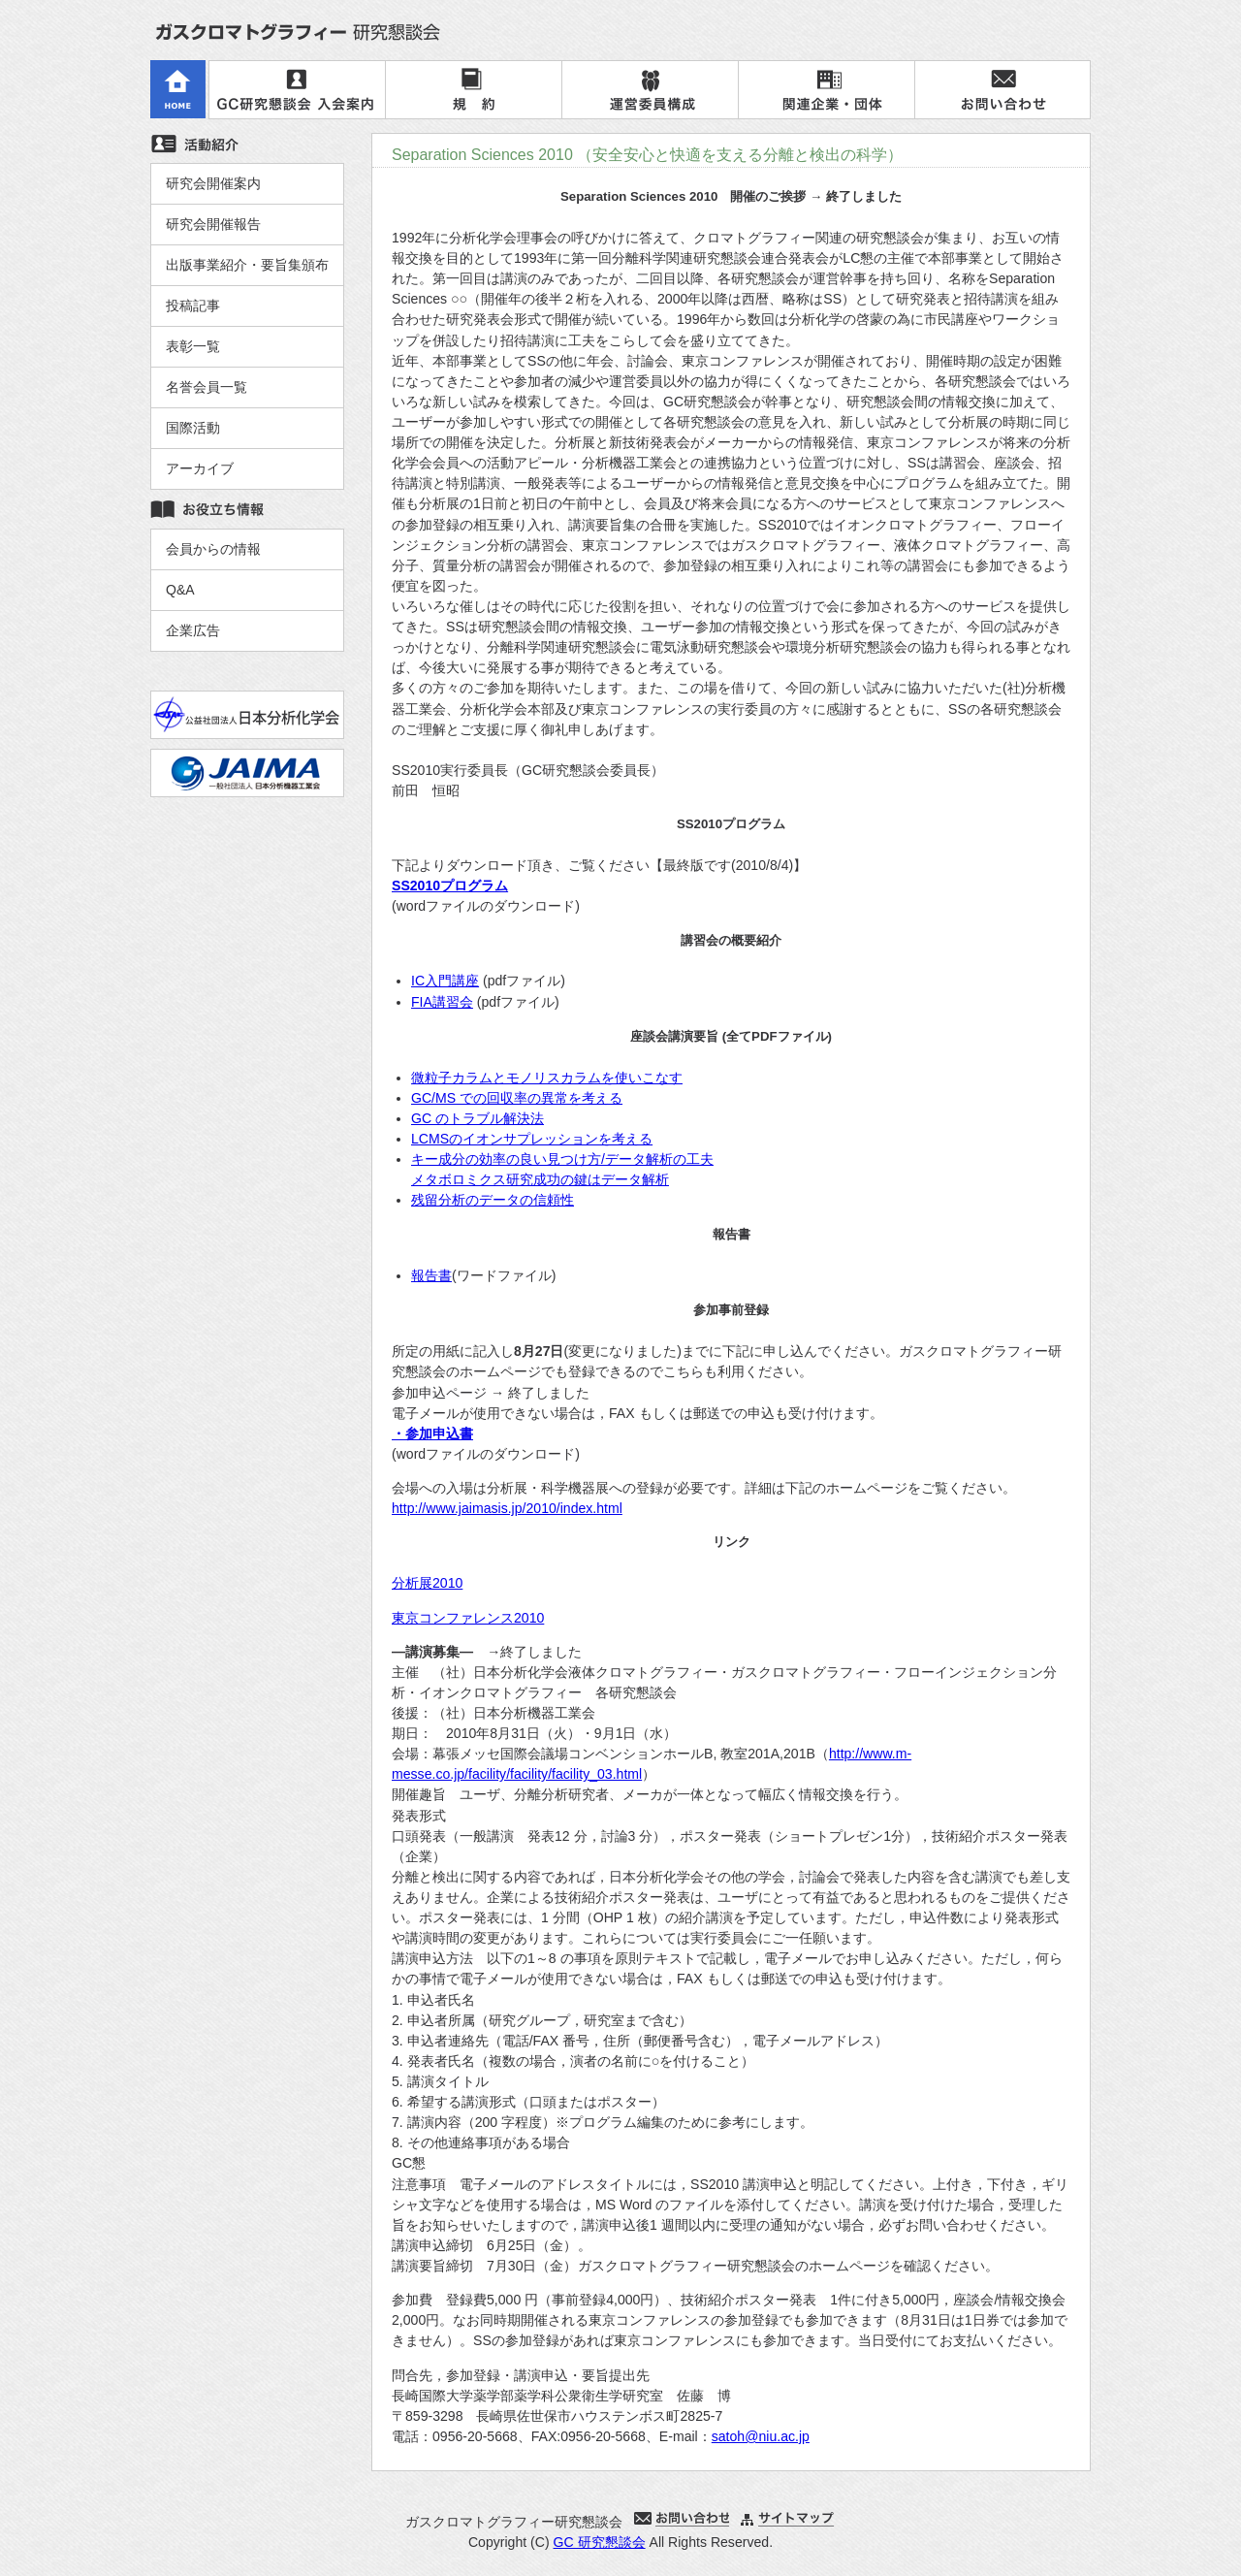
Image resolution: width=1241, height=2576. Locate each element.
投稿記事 (193, 305)
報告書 (431, 1275)
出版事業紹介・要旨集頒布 (247, 265)
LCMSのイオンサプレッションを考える (531, 1138)
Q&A (180, 589)
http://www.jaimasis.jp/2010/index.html (507, 1508)
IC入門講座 (445, 980)
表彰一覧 (193, 346)
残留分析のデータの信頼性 (492, 1200)
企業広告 (193, 630)
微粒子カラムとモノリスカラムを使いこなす (547, 1077)
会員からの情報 (213, 549)
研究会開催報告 (213, 224)
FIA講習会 (442, 1002)
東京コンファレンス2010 (468, 1618)
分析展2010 (427, 1583)
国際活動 (193, 427)
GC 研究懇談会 (600, 2542)
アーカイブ (200, 468)
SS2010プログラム (450, 885)
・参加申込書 (432, 1433)
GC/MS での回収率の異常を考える (516, 1098)
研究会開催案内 (213, 183)
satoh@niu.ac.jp (761, 2436)
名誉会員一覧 (206, 387)
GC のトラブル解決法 (477, 1118)
